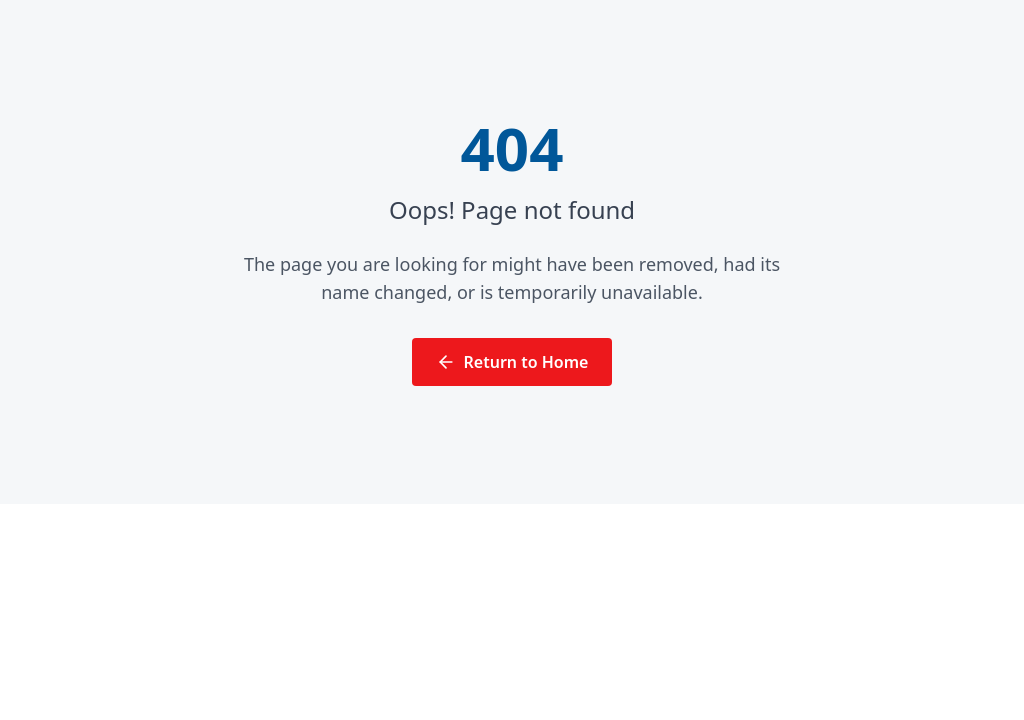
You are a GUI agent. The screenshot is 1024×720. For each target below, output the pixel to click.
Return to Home (512, 362)
